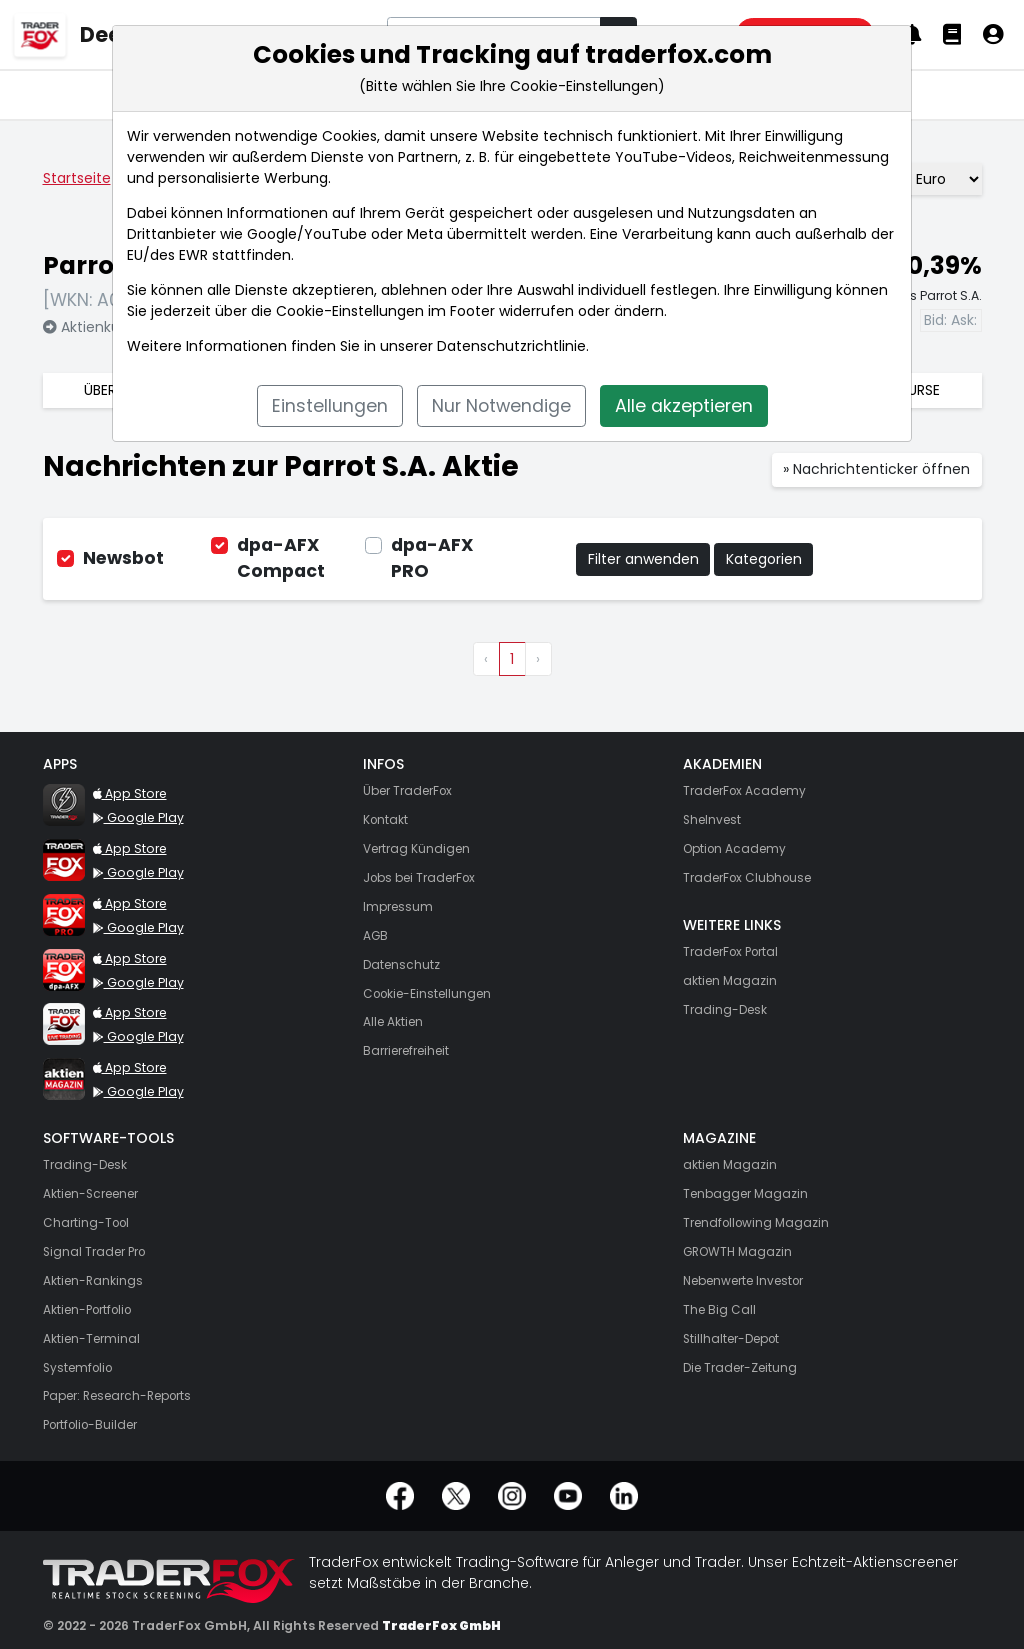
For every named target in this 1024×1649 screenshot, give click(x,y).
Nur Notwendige (501, 406)
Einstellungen (330, 406)
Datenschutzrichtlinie (511, 346)
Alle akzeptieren (684, 406)
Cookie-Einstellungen (350, 311)
